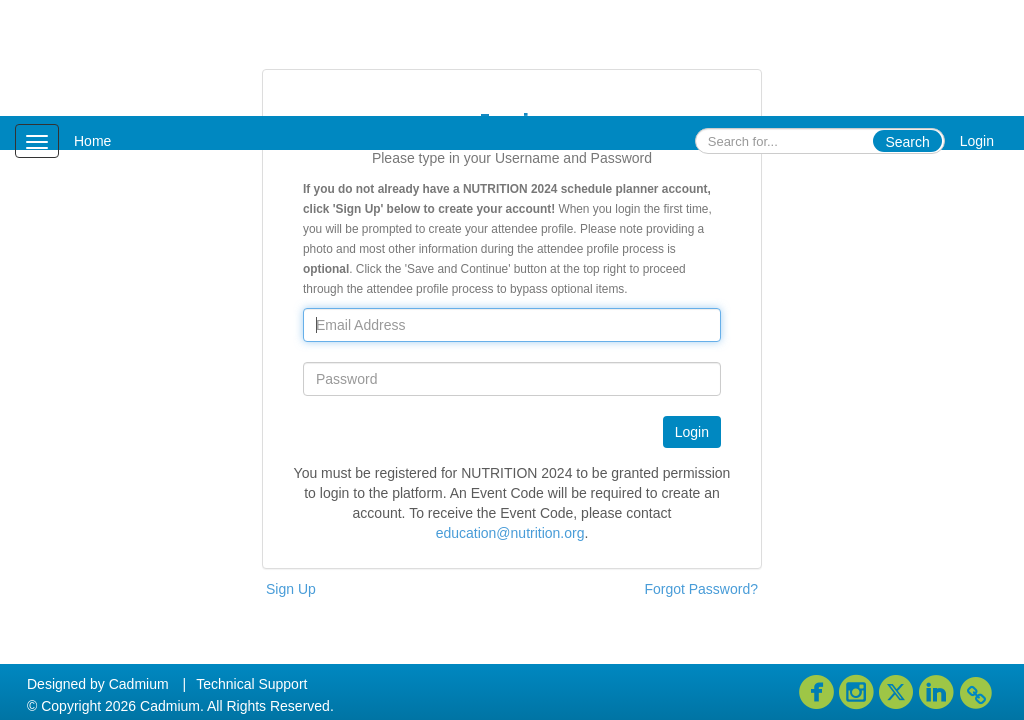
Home (92, 141)
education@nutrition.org (510, 533)
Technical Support (251, 684)
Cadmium (139, 684)
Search (907, 142)
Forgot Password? (701, 589)
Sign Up (291, 589)
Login (977, 141)
